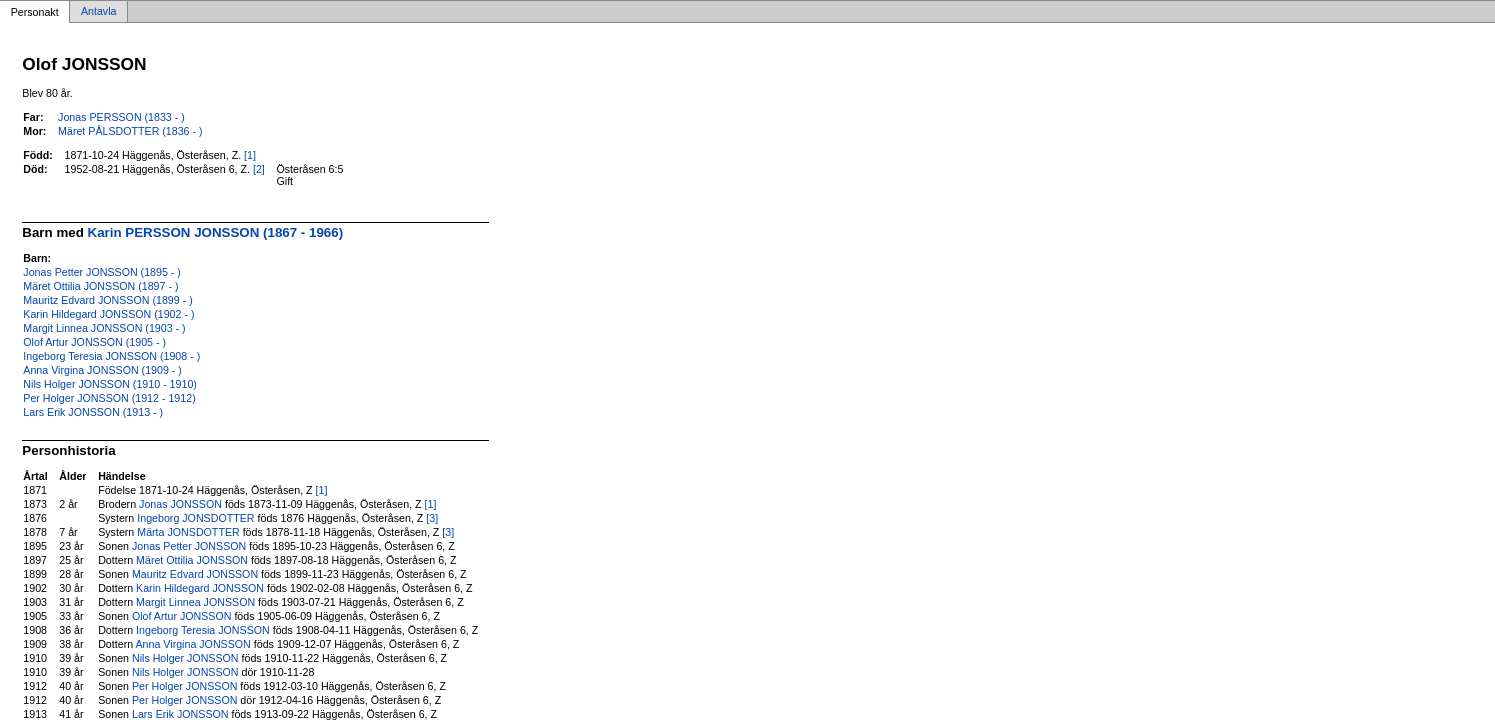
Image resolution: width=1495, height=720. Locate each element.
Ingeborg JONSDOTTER (195, 518)
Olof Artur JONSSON (181, 616)
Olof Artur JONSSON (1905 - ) (94, 342)
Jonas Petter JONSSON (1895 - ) (102, 272)
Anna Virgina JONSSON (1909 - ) (102, 370)
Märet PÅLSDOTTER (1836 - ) (130, 131)
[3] (432, 518)
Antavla (99, 12)
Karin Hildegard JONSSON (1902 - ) (108, 314)
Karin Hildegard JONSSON (200, 588)
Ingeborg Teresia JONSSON (203, 630)
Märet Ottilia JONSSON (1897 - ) (100, 286)
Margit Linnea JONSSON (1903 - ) (104, 328)
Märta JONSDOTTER (188, 532)
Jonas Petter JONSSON (189, 546)
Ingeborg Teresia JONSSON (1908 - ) (111, 356)
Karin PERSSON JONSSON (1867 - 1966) (216, 232)
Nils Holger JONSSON (185, 658)
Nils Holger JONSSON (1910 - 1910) (110, 384)
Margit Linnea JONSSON (195, 602)
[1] (250, 155)
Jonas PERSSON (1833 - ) (121, 117)
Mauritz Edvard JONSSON (195, 574)
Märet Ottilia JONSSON (192, 560)
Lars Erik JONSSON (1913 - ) (93, 412)
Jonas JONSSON (180, 504)
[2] (259, 169)
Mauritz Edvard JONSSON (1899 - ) (107, 300)
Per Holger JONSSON (184, 686)
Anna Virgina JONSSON (193, 644)
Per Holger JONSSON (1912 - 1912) (109, 398)
